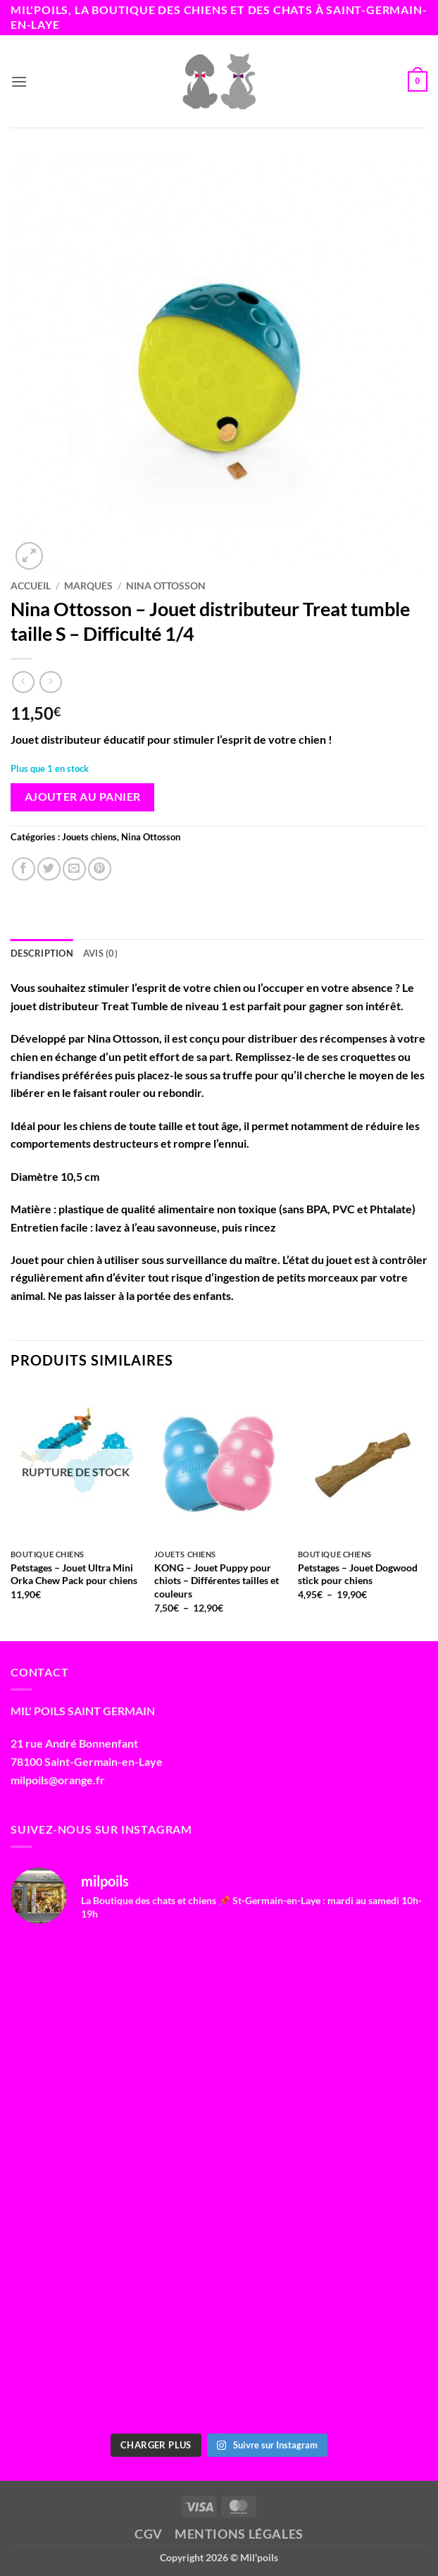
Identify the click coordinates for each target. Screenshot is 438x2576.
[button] (19, 81)
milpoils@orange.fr (58, 1779)
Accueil (31, 585)
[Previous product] (50, 682)
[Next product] (23, 682)
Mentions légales (239, 2533)
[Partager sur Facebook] (23, 869)
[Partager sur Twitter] (49, 869)
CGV (148, 2533)
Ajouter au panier (83, 796)
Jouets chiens (89, 836)
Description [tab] (42, 953)
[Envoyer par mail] (74, 869)
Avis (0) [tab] (100, 953)
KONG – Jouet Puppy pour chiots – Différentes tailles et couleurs (216, 1581)
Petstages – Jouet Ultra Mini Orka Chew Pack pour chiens (74, 1574)
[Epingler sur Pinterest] (99, 869)
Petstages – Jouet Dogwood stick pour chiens (358, 1574)
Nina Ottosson (166, 585)
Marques (88, 585)
